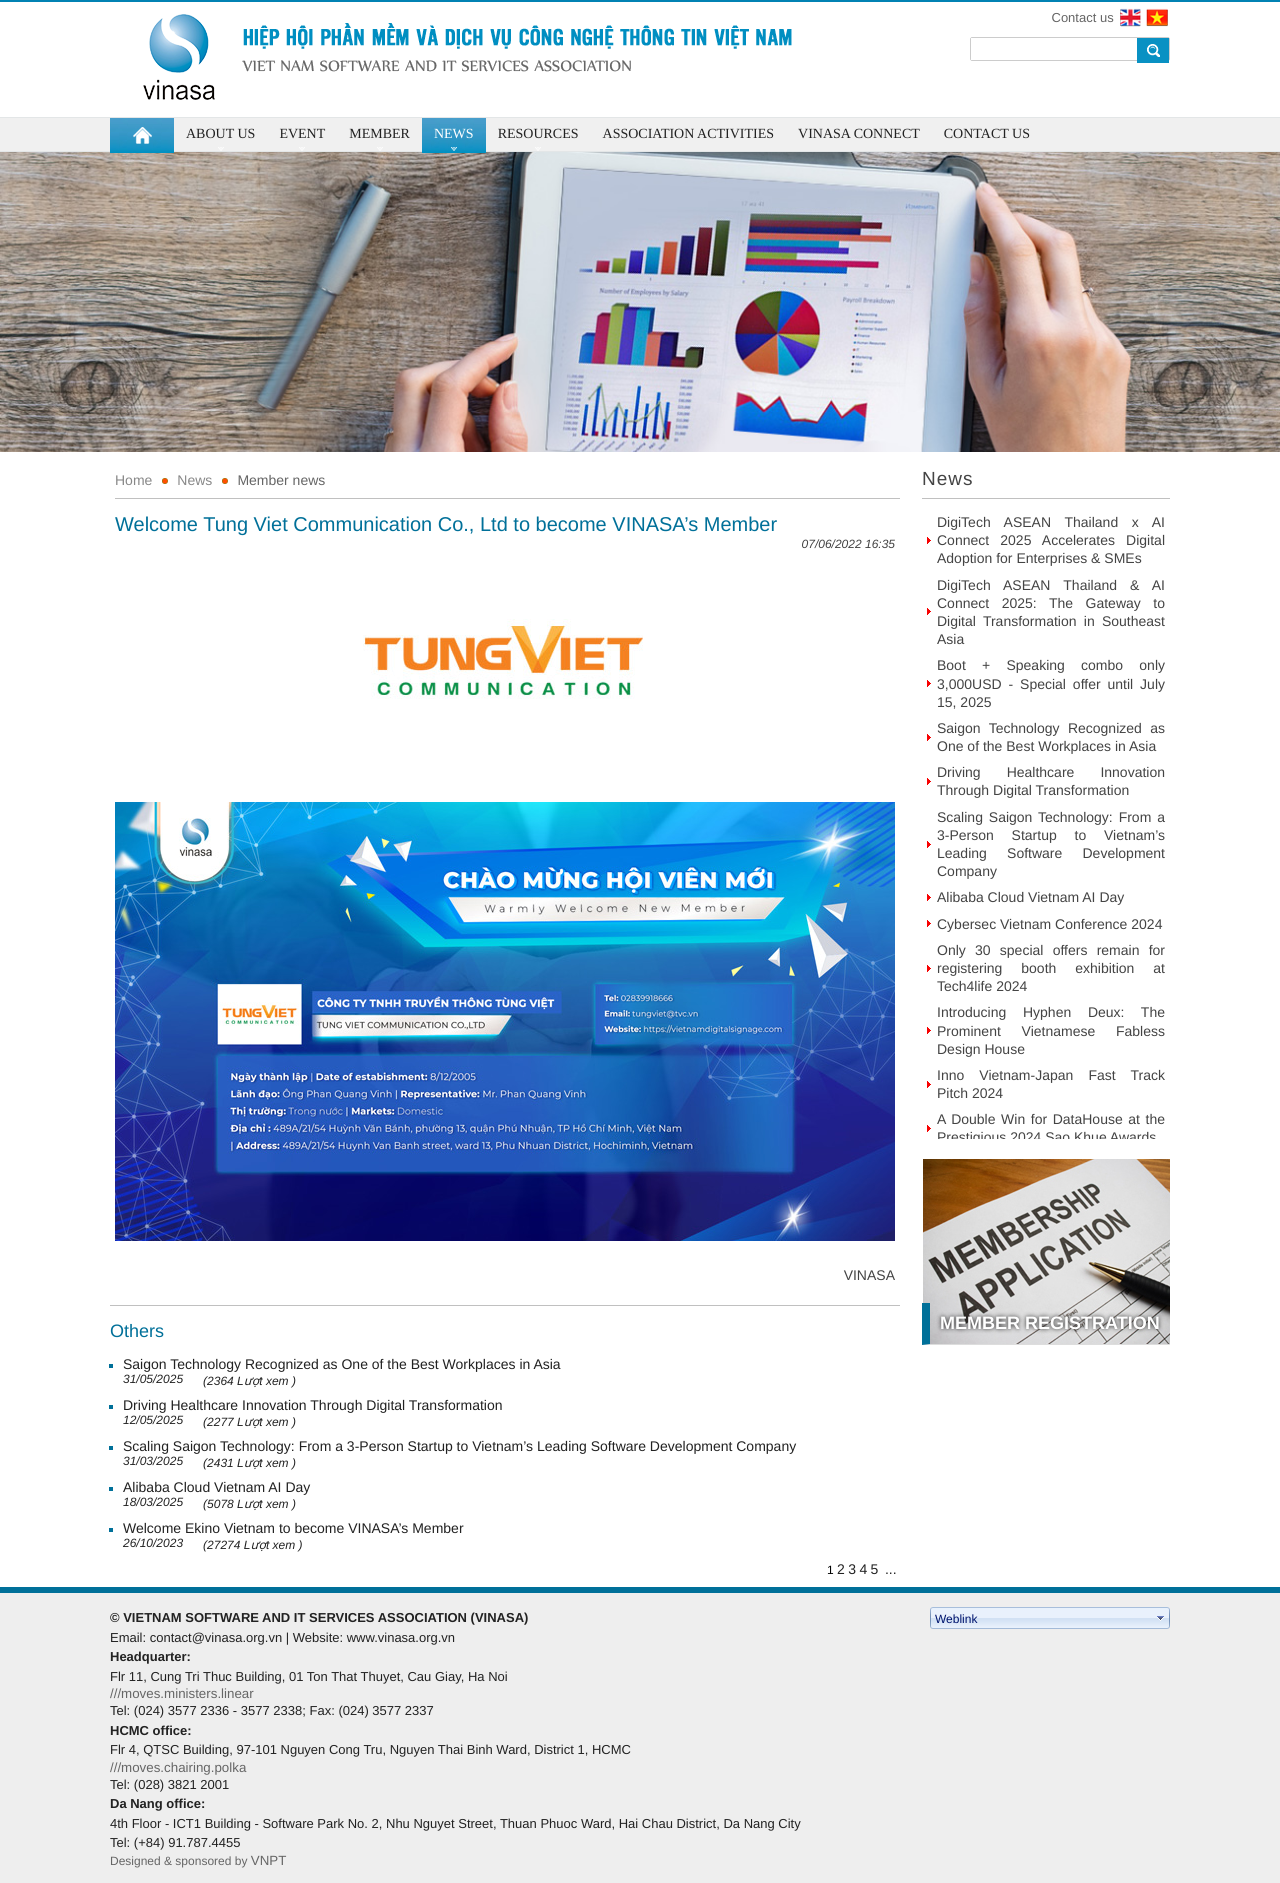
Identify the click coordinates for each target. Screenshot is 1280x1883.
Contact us (1083, 17)
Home (133, 480)
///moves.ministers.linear (182, 1693)
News (194, 480)
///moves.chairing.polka (178, 1767)
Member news (281, 480)
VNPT (270, 1860)
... (891, 1569)
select (1161, 1618)
